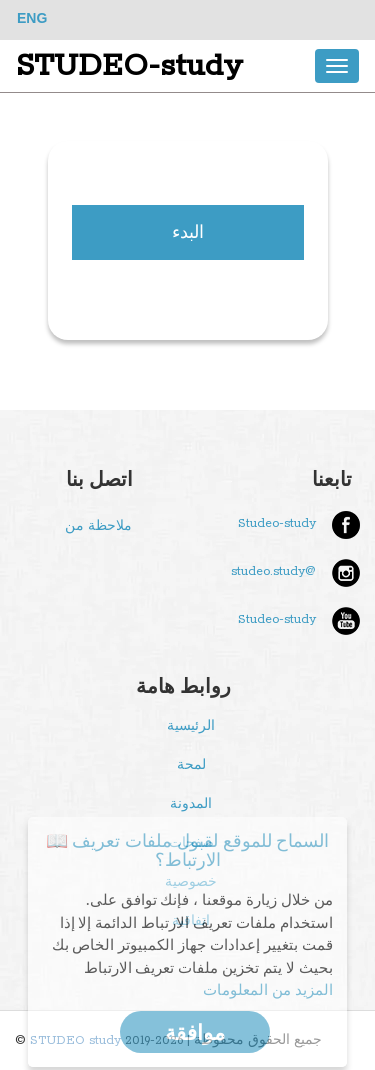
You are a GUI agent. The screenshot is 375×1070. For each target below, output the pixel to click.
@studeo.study (273, 571)
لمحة (191, 765)
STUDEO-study (129, 66)
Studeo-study (277, 523)
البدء (188, 232)
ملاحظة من (98, 526)
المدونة (191, 804)
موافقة (195, 1032)
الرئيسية (191, 726)
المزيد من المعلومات (268, 989)
